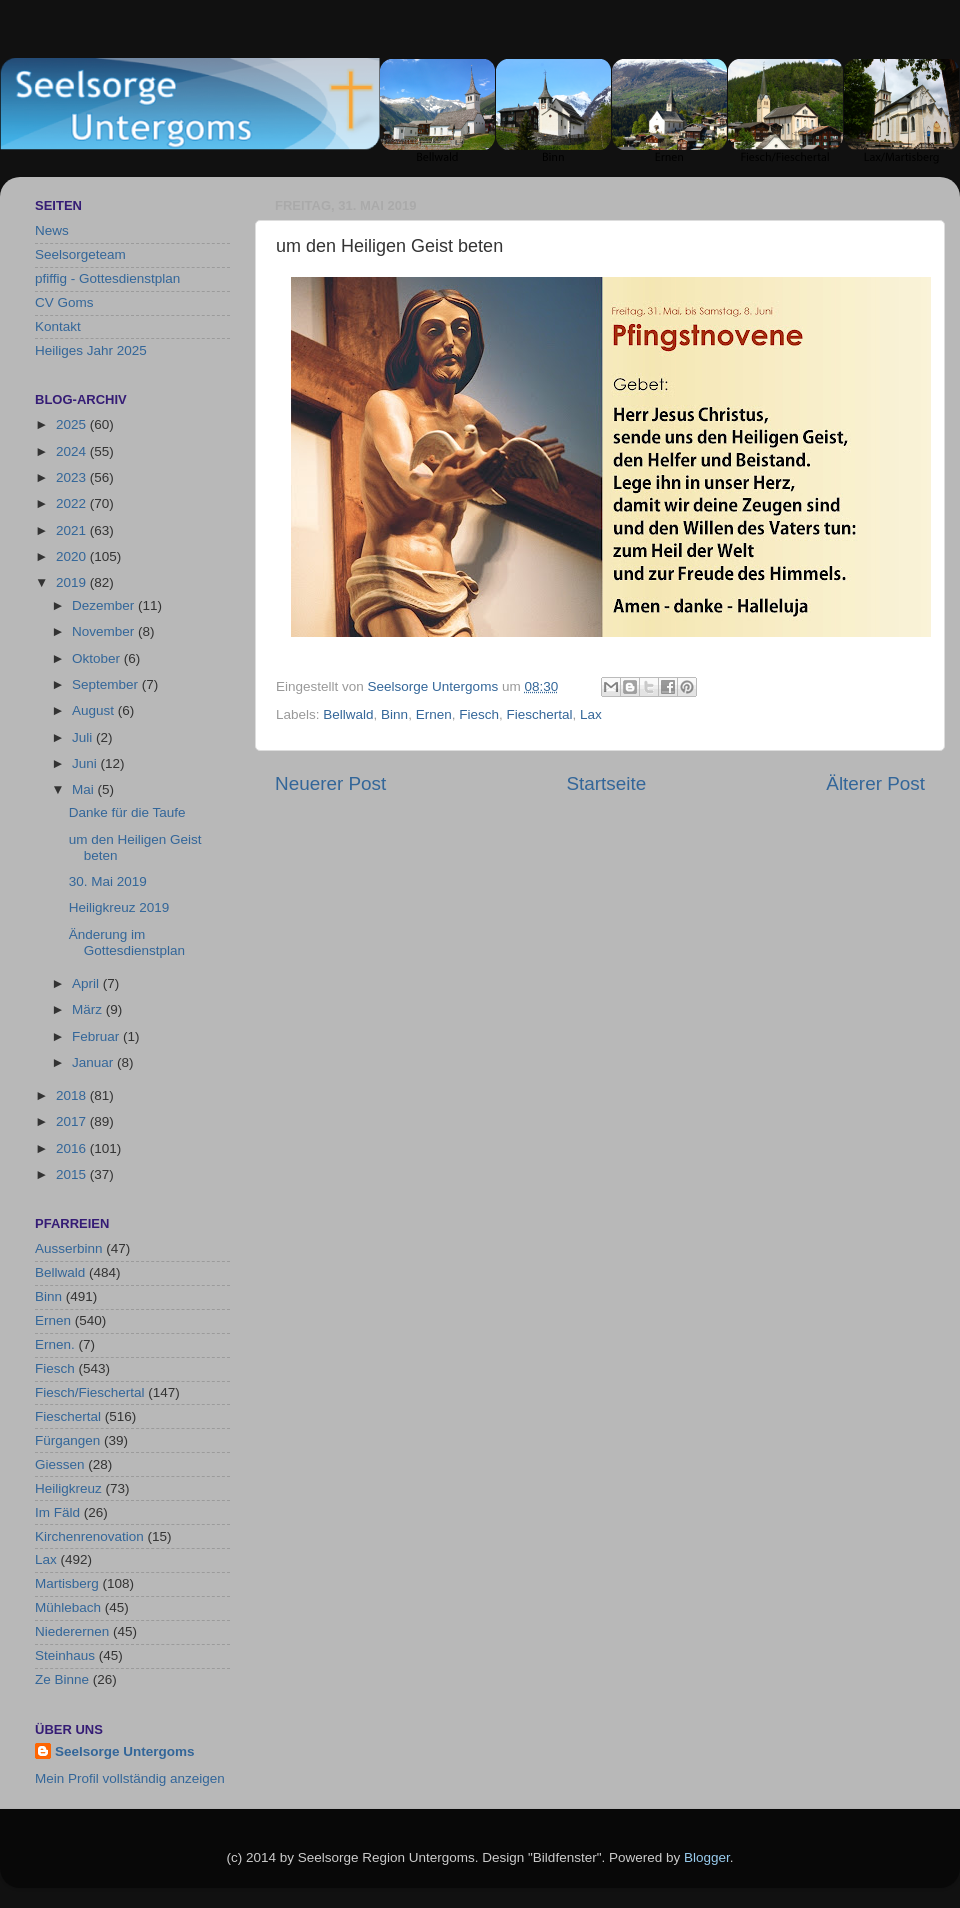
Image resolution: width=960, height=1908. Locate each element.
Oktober (98, 658)
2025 (73, 424)
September (107, 684)
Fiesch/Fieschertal (90, 1392)
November (105, 631)
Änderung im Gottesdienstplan (127, 942)
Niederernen (72, 1631)
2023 (73, 477)
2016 (73, 1148)
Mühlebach (68, 1607)
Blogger (707, 1857)
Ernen (434, 714)
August (95, 710)
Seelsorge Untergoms (125, 1751)
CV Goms (64, 302)
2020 (73, 556)
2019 (73, 582)
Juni (86, 763)
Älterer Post (875, 783)
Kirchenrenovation (89, 1536)
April (87, 983)
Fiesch (479, 714)
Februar (97, 1036)
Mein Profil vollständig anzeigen (130, 1778)
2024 (73, 451)
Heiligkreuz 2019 (119, 907)
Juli (84, 737)
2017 (73, 1121)
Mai (85, 789)
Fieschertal (539, 714)
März (89, 1009)
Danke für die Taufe (127, 812)
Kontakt (58, 326)
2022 (73, 503)
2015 (73, 1174)
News (52, 230)
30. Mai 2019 (108, 881)
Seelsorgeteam (80, 254)
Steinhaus (65, 1655)
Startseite (606, 783)
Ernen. (55, 1344)
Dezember (105, 605)
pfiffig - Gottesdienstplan (107, 278)
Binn (394, 714)
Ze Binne (62, 1679)
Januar (94, 1062)
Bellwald (348, 714)
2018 (73, 1095)
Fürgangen (67, 1440)
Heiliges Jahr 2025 (91, 350)
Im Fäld (57, 1512)
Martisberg (67, 1583)
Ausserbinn (69, 1248)
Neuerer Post (330, 783)
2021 (73, 530)
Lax (591, 714)
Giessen (60, 1464)
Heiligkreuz (68, 1488)
